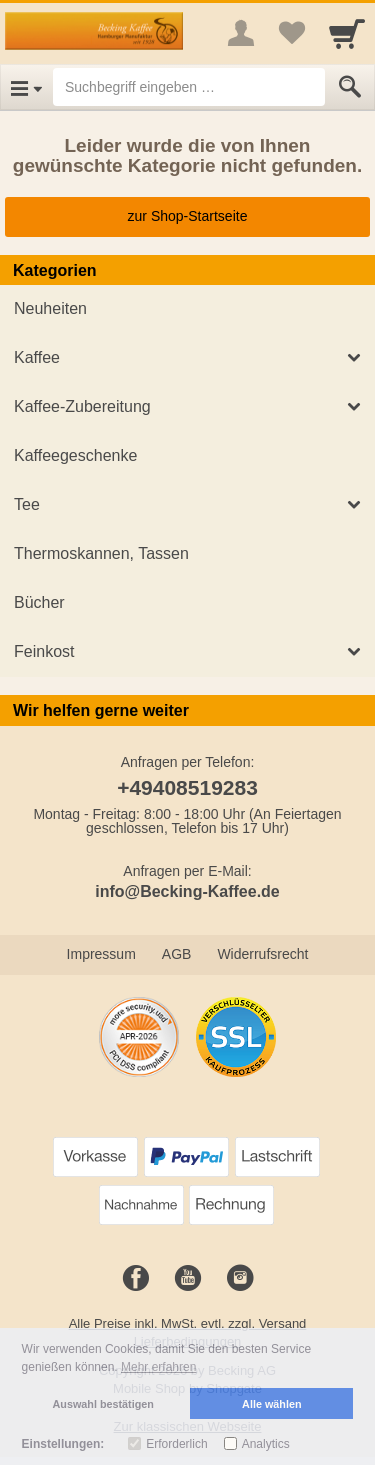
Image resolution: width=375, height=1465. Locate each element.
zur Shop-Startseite (188, 216)
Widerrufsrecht (262, 954)
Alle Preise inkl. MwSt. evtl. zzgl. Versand (188, 1323)
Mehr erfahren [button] (158, 1367)
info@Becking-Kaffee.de (187, 891)
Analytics (266, 1444)
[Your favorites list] (291, 33)
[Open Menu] (26, 87)
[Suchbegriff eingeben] (189, 87)
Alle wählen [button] (271, 1404)
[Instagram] (240, 1279)
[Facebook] (136, 1279)
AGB (177, 954)
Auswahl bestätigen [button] (103, 1404)
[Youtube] (188, 1279)
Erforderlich (176, 1444)
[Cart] (347, 33)
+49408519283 (187, 787)
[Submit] (350, 87)
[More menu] (241, 33)
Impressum (101, 954)
